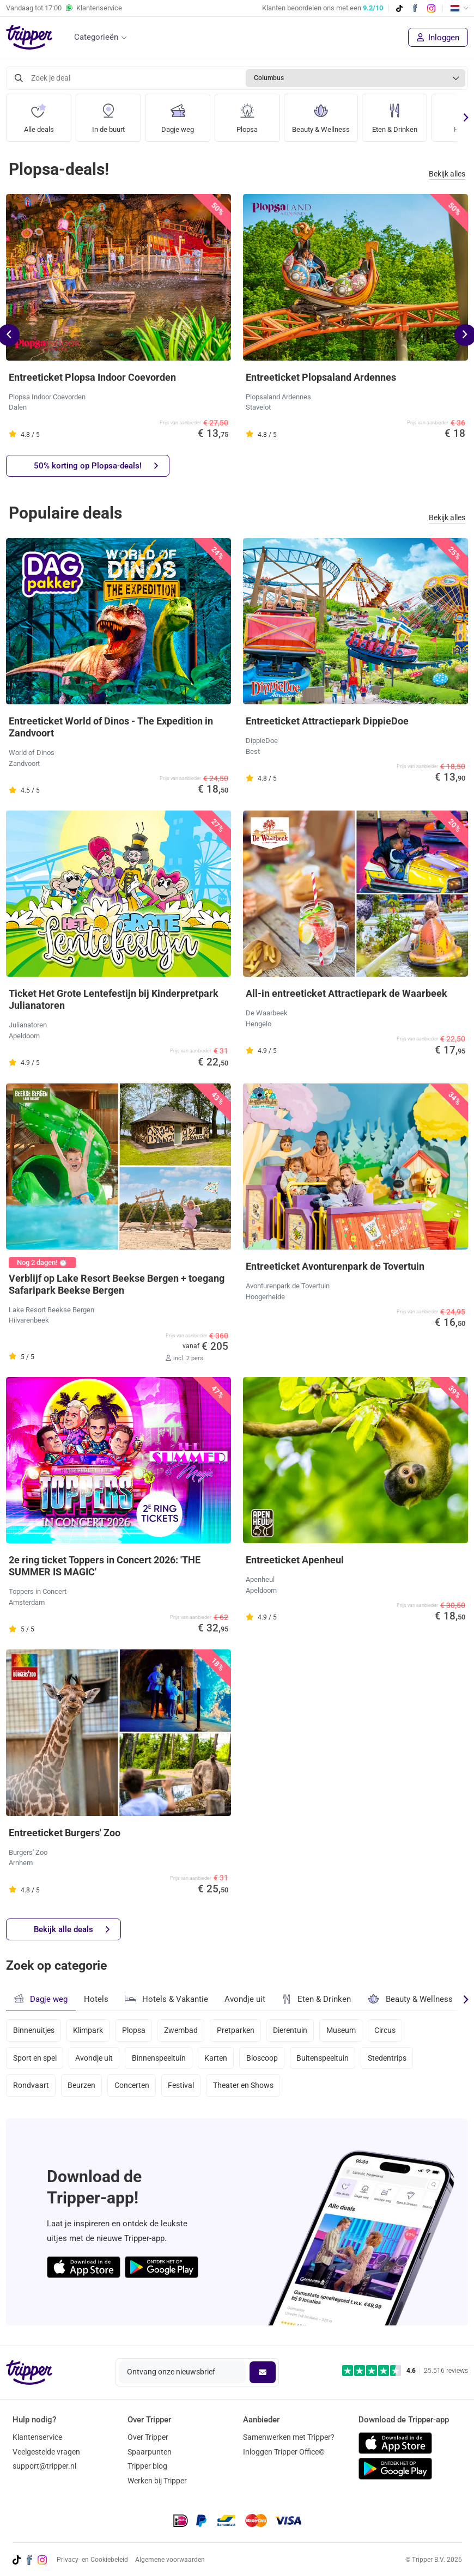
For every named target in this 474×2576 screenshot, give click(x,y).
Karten (217, 2059)
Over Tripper (147, 2437)
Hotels (96, 1999)
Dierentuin (293, 2030)
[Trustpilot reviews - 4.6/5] (405, 2371)
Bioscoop (265, 2059)
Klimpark (89, 2030)
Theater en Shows (246, 2088)
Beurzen (82, 2088)
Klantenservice (37, 2437)
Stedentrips (391, 2059)
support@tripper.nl (44, 2466)
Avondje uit (244, 1999)
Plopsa (247, 114)
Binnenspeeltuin (160, 2059)
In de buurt (108, 114)
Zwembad (183, 2030)
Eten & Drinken (400, 114)
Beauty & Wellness (323, 114)
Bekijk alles (447, 173)
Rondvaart (31, 2088)
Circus (389, 2030)
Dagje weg (177, 114)
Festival (183, 2088)
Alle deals (38, 114)
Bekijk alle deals (72, 1929)
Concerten (133, 2088)
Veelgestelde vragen (46, 2451)
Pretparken (238, 2030)
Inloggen (438, 37)
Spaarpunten (149, 2451)
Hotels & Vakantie (166, 1998)
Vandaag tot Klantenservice (64, 8)
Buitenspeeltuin (326, 2059)
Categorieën (96, 37)
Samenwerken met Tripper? (289, 2437)
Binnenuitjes (33, 2030)
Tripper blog (147, 2466)
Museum (345, 2030)
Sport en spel (35, 2059)
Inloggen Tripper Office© (284, 2451)
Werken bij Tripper (157, 2481)
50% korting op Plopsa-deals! (96, 466)
